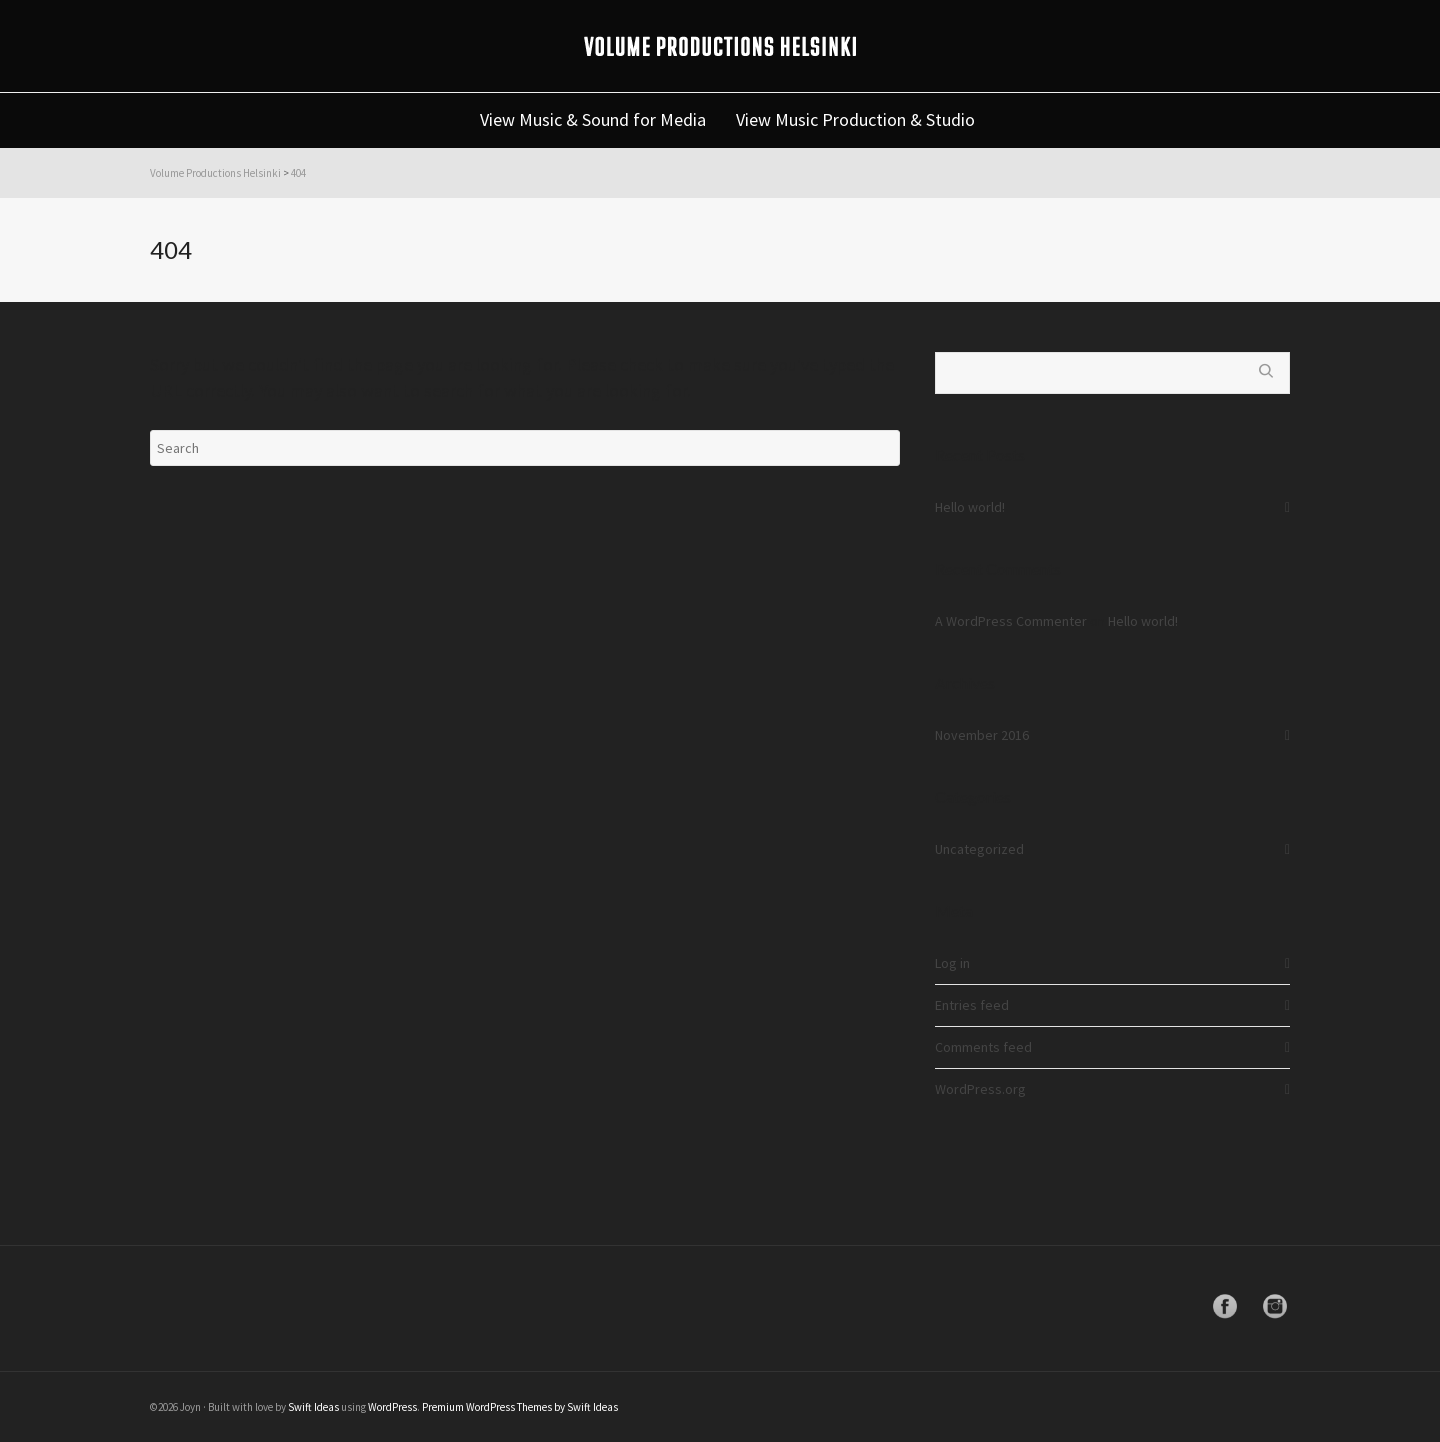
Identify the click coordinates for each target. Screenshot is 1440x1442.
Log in (952, 963)
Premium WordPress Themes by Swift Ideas (520, 1407)
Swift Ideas (313, 1407)
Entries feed (972, 1005)
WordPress (392, 1407)
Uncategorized (979, 849)
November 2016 (982, 735)
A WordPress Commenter (1011, 621)
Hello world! (970, 507)
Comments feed (983, 1047)
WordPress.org (980, 1089)
